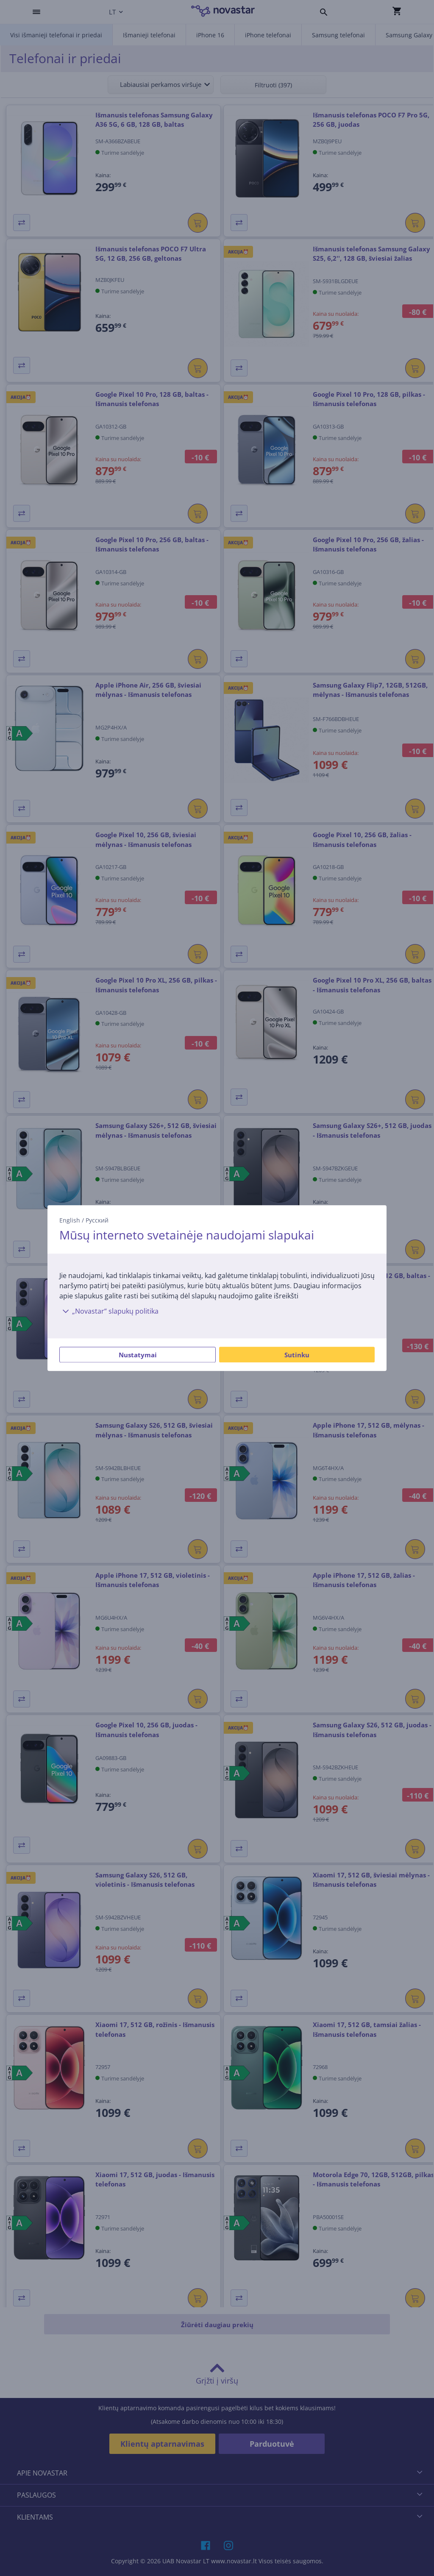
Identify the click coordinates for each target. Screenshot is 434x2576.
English (69, 1220)
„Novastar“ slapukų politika (109, 1311)
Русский (97, 1220)
